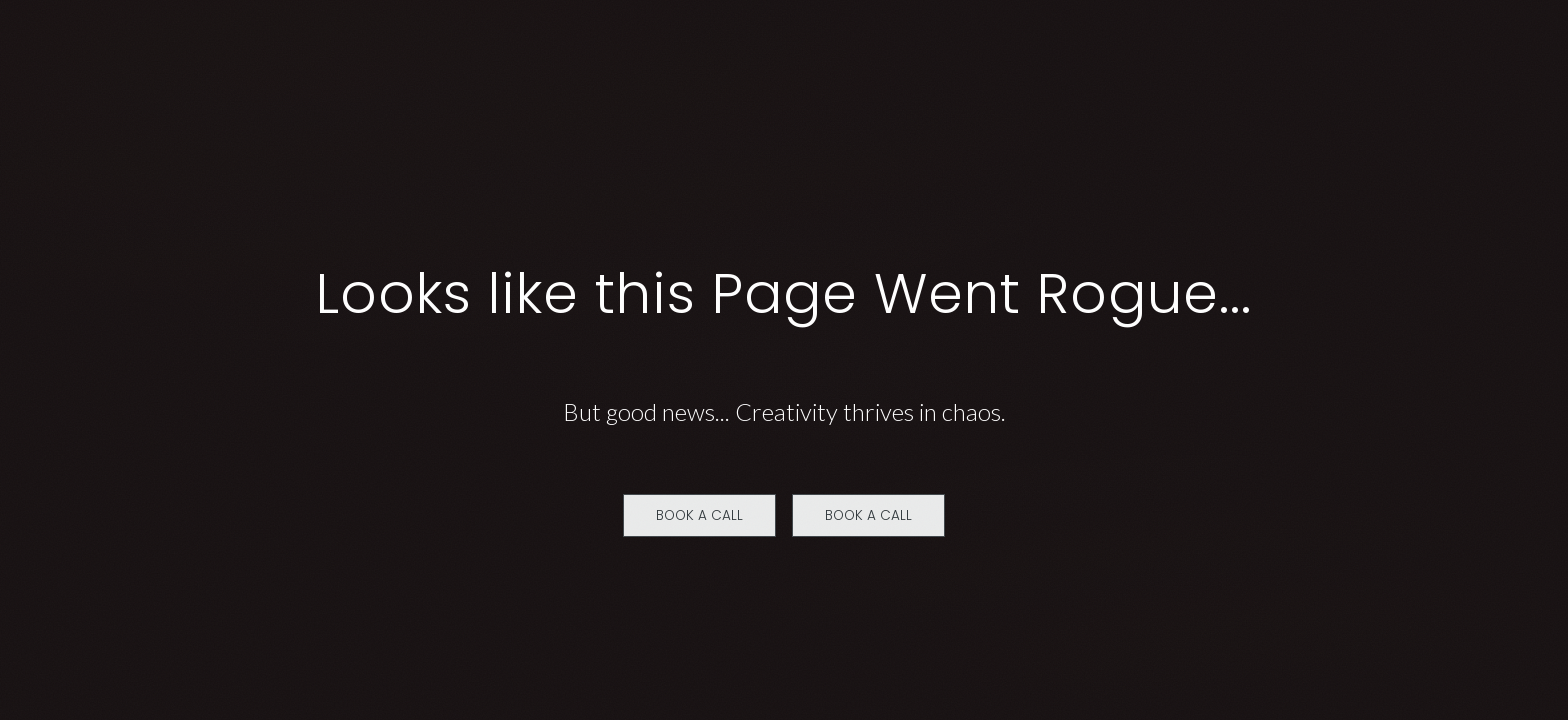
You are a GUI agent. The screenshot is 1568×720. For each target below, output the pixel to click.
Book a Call (699, 515)
